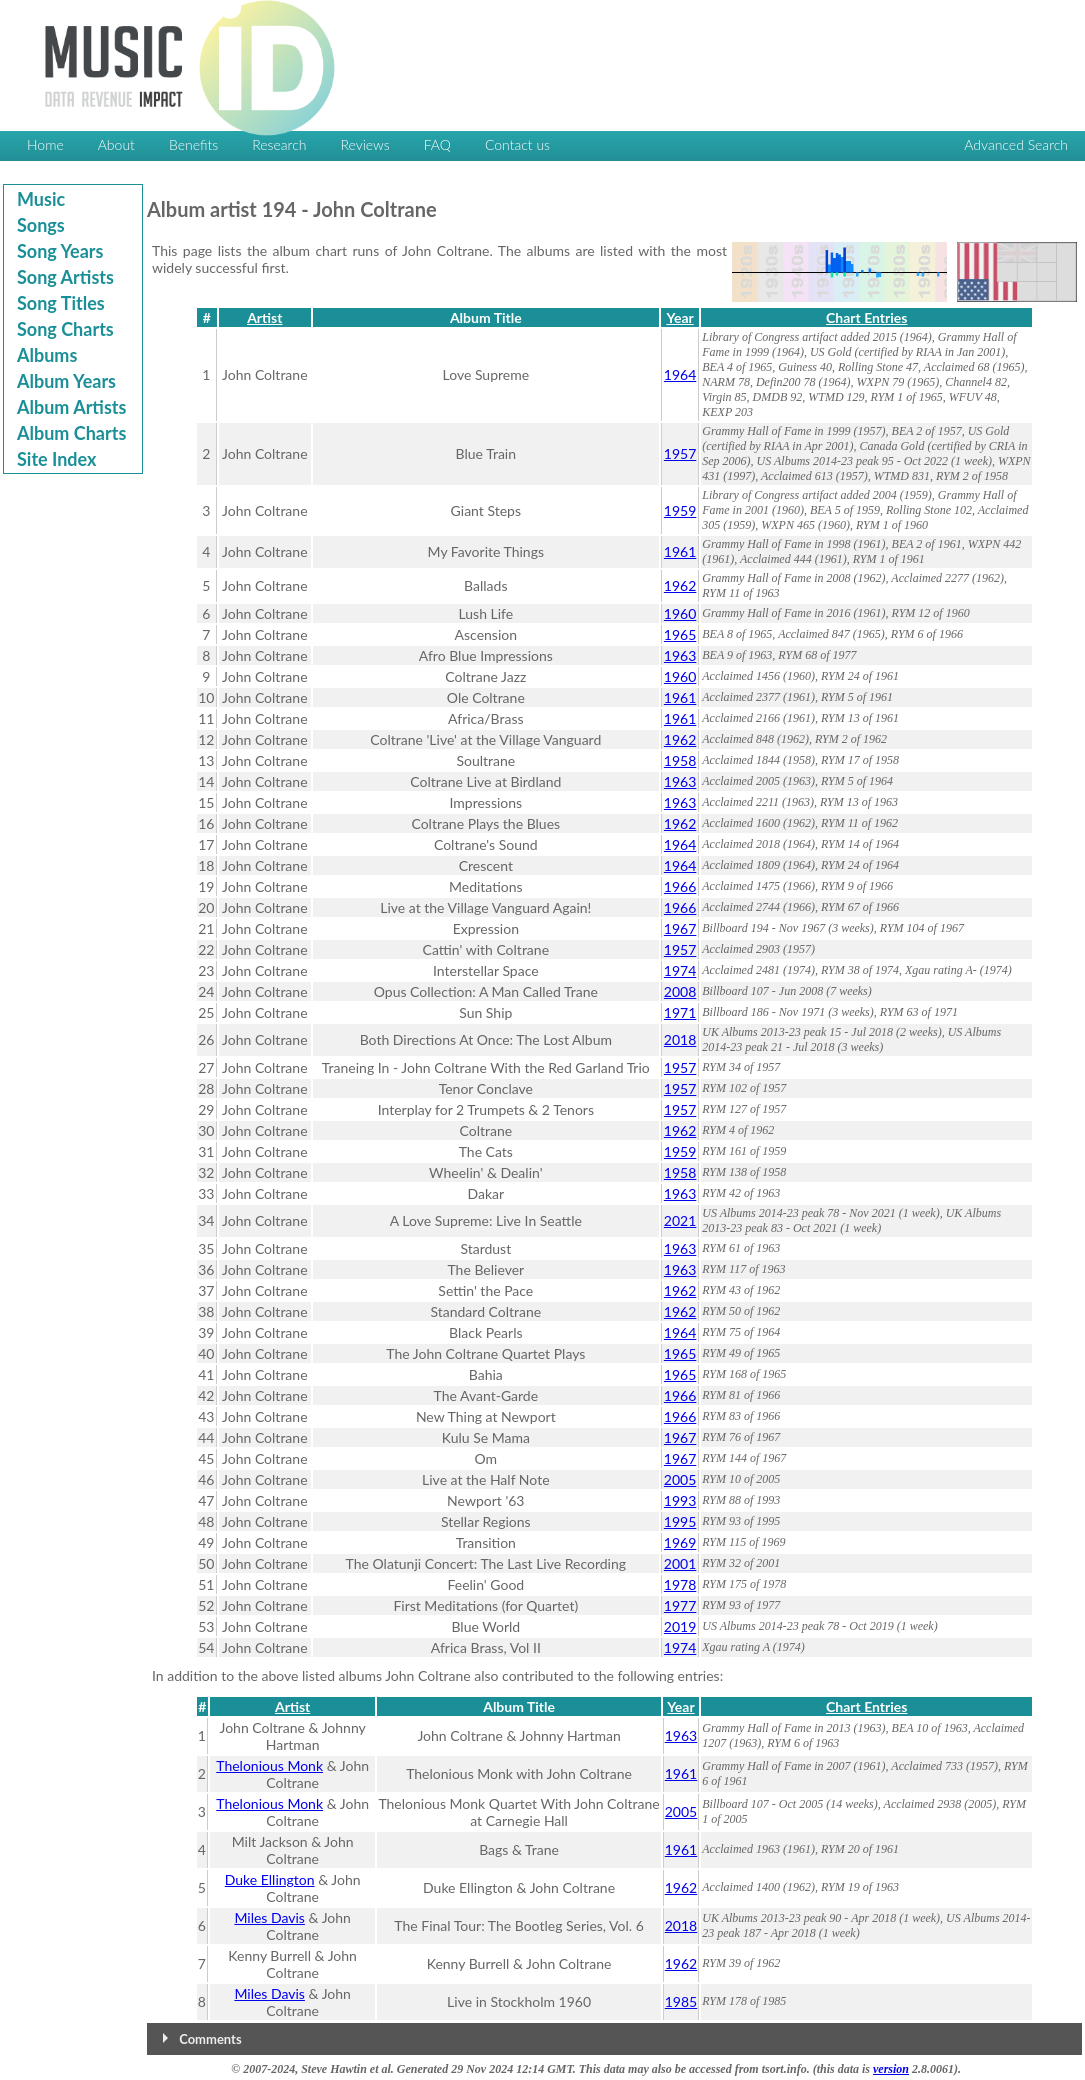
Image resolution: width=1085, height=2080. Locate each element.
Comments (210, 2039)
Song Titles (61, 303)
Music (41, 199)
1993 (680, 1500)
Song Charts (65, 329)
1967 (680, 928)
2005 (680, 1479)
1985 (681, 2001)
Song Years (60, 251)
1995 (680, 1521)
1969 (680, 1542)
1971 (680, 1012)
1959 (680, 510)
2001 (680, 1563)
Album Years (66, 381)
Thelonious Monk (269, 1765)
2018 (680, 1039)
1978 (680, 1584)
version (891, 2069)
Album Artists (71, 407)
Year (679, 317)
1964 (680, 374)
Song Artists (65, 277)
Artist (264, 317)
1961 (680, 551)
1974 (680, 970)
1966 (680, 886)
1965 (680, 634)
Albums (47, 355)
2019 (680, 1626)
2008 (680, 991)
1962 (680, 585)
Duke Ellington (270, 1879)
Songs (41, 225)
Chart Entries (866, 317)
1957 (680, 453)
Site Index (56, 459)
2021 (680, 1220)
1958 (680, 760)
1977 (680, 1605)
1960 (680, 613)
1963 (680, 655)
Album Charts (71, 433)
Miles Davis (269, 1917)
